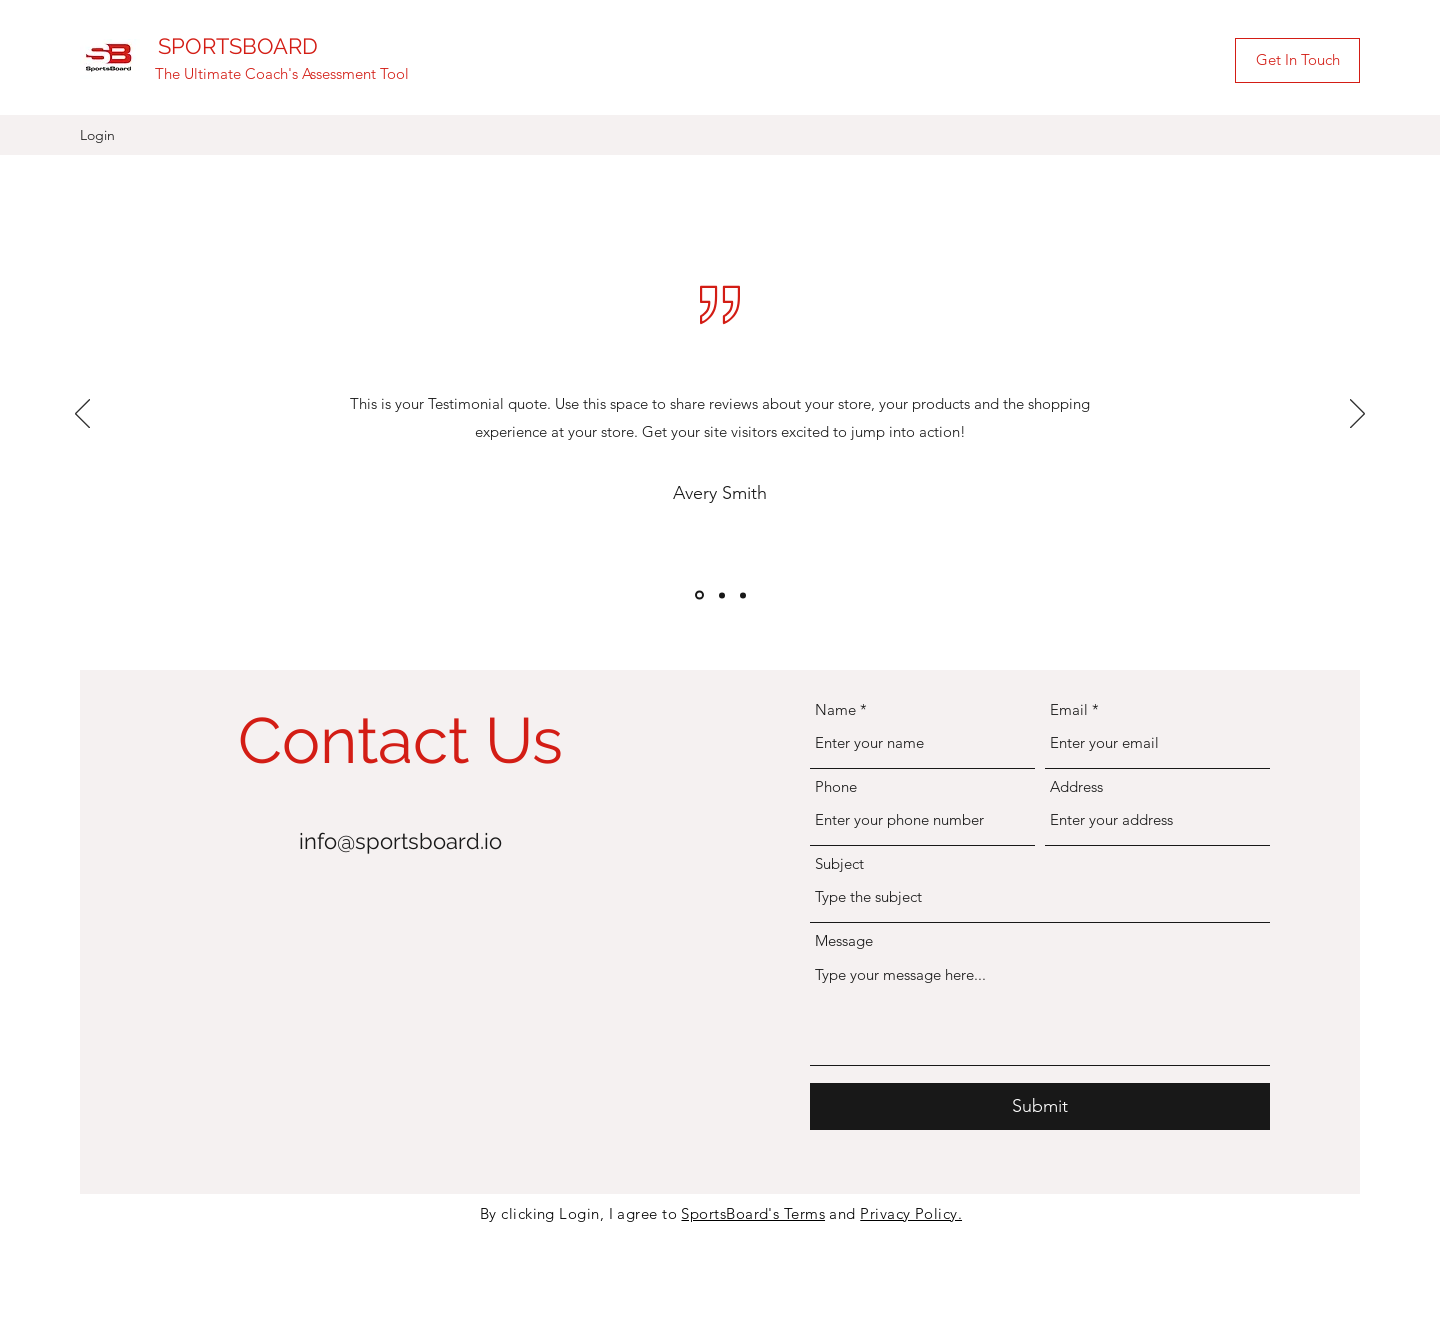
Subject (839, 863)
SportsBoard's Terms (753, 1213)
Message (844, 940)
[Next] (1357, 415)
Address (1076, 786)
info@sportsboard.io (400, 841)
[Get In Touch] (1297, 60)
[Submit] (1040, 1106)
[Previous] (82, 415)
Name (835, 709)
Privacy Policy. (911, 1213)
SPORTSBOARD (238, 46)
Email (1069, 709)
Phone (836, 786)
